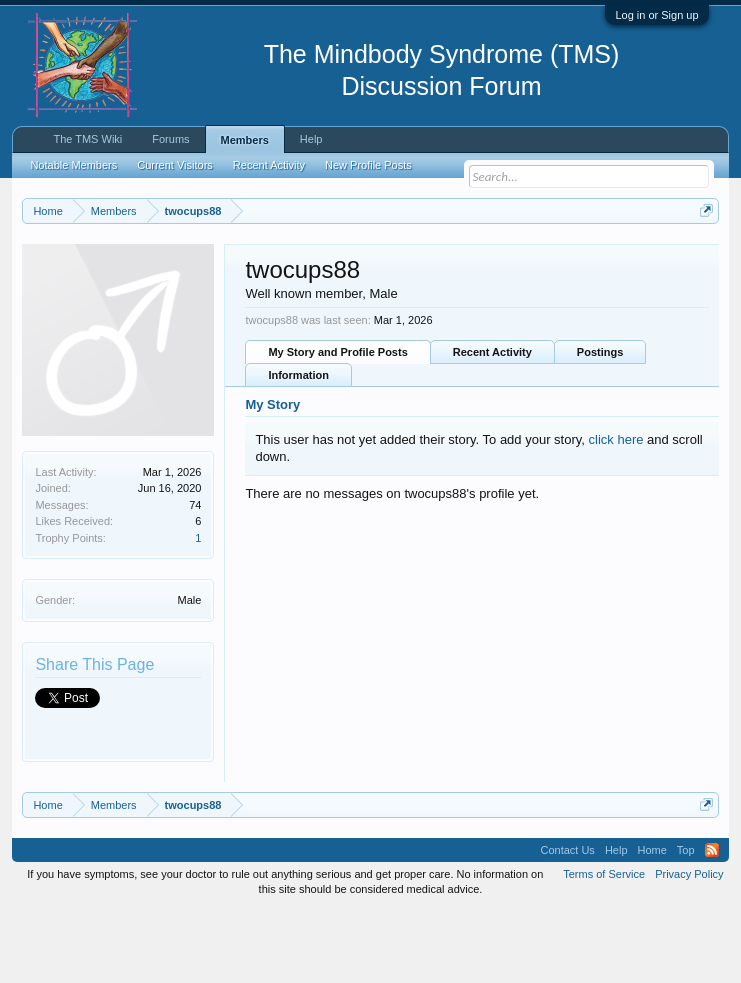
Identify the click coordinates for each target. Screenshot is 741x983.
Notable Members (73, 165)
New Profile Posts (368, 165)
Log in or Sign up (656, 15)
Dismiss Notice (702, 257)
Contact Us (567, 923)
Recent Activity (492, 425)
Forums (170, 139)
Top (686, 923)
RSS (712, 923)
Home (652, 923)
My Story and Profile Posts (337, 425)
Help (311, 139)
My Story (272, 477)
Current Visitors (175, 165)
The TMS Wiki (87, 139)
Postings (600, 425)
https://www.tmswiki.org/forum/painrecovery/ (309, 281)
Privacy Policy (689, 947)
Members (245, 140)
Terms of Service (604, 947)
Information (298, 448)
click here (616, 511)
